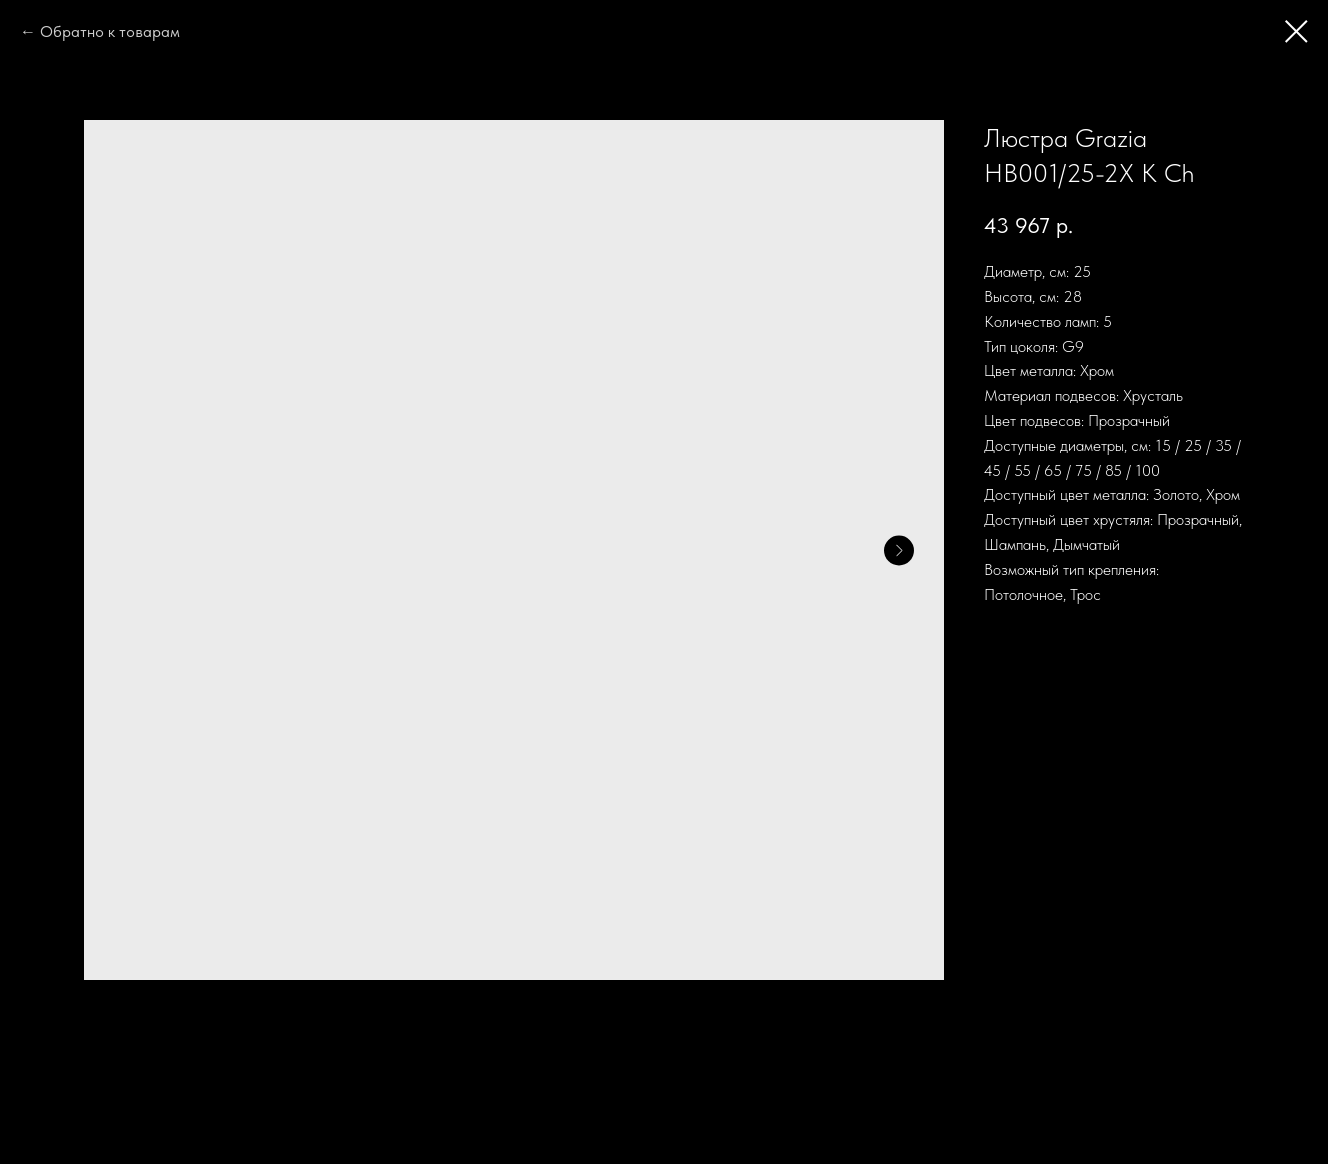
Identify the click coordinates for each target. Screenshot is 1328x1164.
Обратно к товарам (110, 31)
